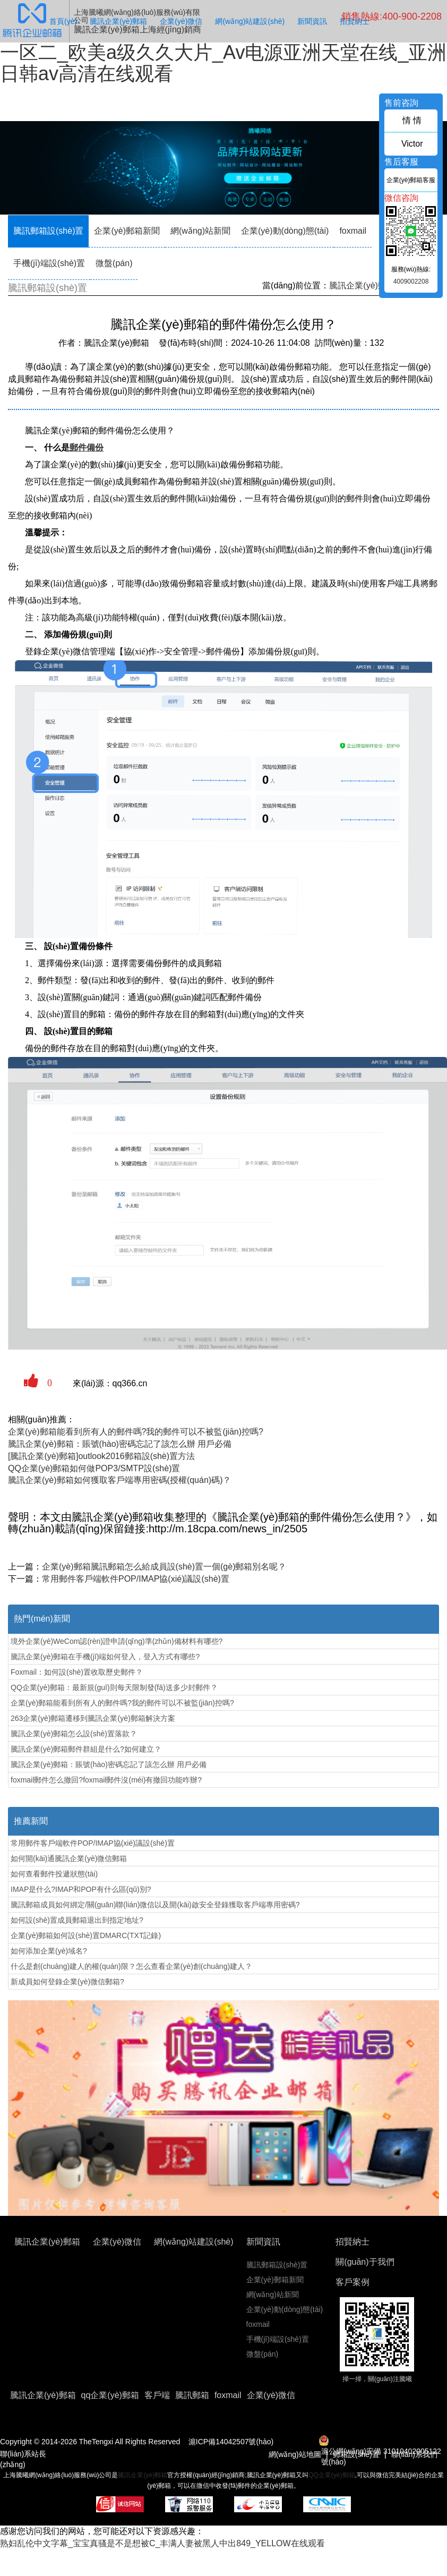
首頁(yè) (63, 21)
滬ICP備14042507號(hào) (230, 2441)
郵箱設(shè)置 (356, 2454)
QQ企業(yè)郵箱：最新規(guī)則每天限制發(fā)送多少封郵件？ (114, 1687)
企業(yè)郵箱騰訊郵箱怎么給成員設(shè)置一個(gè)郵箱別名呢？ (164, 1566)
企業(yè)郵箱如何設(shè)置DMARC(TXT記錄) (86, 1935)
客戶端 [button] (157, 2395)
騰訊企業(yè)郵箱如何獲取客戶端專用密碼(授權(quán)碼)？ (119, 1480)
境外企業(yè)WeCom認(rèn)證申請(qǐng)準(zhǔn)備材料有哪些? (116, 1641)
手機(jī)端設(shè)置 (49, 263)
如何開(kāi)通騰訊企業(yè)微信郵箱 (69, 1858)
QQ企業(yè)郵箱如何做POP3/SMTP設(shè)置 (94, 1468)
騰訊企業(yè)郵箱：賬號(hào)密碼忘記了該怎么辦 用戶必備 (119, 1443)
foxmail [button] (228, 2395)
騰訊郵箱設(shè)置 (48, 230)
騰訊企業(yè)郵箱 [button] (43, 2395)
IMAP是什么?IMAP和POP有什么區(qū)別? (81, 1889)
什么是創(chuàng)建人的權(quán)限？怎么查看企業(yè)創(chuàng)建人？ (131, 1966)
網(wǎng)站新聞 (200, 230)
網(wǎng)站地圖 (295, 2454)
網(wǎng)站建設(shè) (250, 21)
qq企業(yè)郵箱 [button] (110, 2395)
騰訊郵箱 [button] (192, 2395)
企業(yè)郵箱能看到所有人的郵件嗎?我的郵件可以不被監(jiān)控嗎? (135, 1431)
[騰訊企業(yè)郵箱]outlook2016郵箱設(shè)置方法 (101, 1456)
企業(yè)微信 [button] (271, 2395)
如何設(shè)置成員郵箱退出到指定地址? (77, 1920)
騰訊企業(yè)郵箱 (118, 21)
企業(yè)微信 (181, 21)
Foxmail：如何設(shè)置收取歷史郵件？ (77, 1672)
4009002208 (411, 281)
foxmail (352, 230)
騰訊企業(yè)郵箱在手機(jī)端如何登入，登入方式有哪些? (105, 1656)
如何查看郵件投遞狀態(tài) (54, 1874)
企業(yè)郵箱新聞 (127, 230)
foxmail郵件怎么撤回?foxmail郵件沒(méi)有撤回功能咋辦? (106, 1780)
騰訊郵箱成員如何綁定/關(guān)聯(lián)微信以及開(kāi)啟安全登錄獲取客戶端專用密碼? (155, 1904)
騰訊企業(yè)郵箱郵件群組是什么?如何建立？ (86, 1749)
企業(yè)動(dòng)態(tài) (285, 230)
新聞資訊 (312, 21)
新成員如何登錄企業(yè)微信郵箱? (67, 1981)
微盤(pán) (114, 263)
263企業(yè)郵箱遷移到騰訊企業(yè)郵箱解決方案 (93, 1718)
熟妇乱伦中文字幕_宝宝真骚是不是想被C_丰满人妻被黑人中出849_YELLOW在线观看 (162, 2543)
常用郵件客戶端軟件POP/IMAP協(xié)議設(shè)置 (135, 1578)
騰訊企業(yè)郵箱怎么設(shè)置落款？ (74, 1733)
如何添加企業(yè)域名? (49, 1951)
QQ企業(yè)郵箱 (331, 2475)
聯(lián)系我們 (414, 2454)
